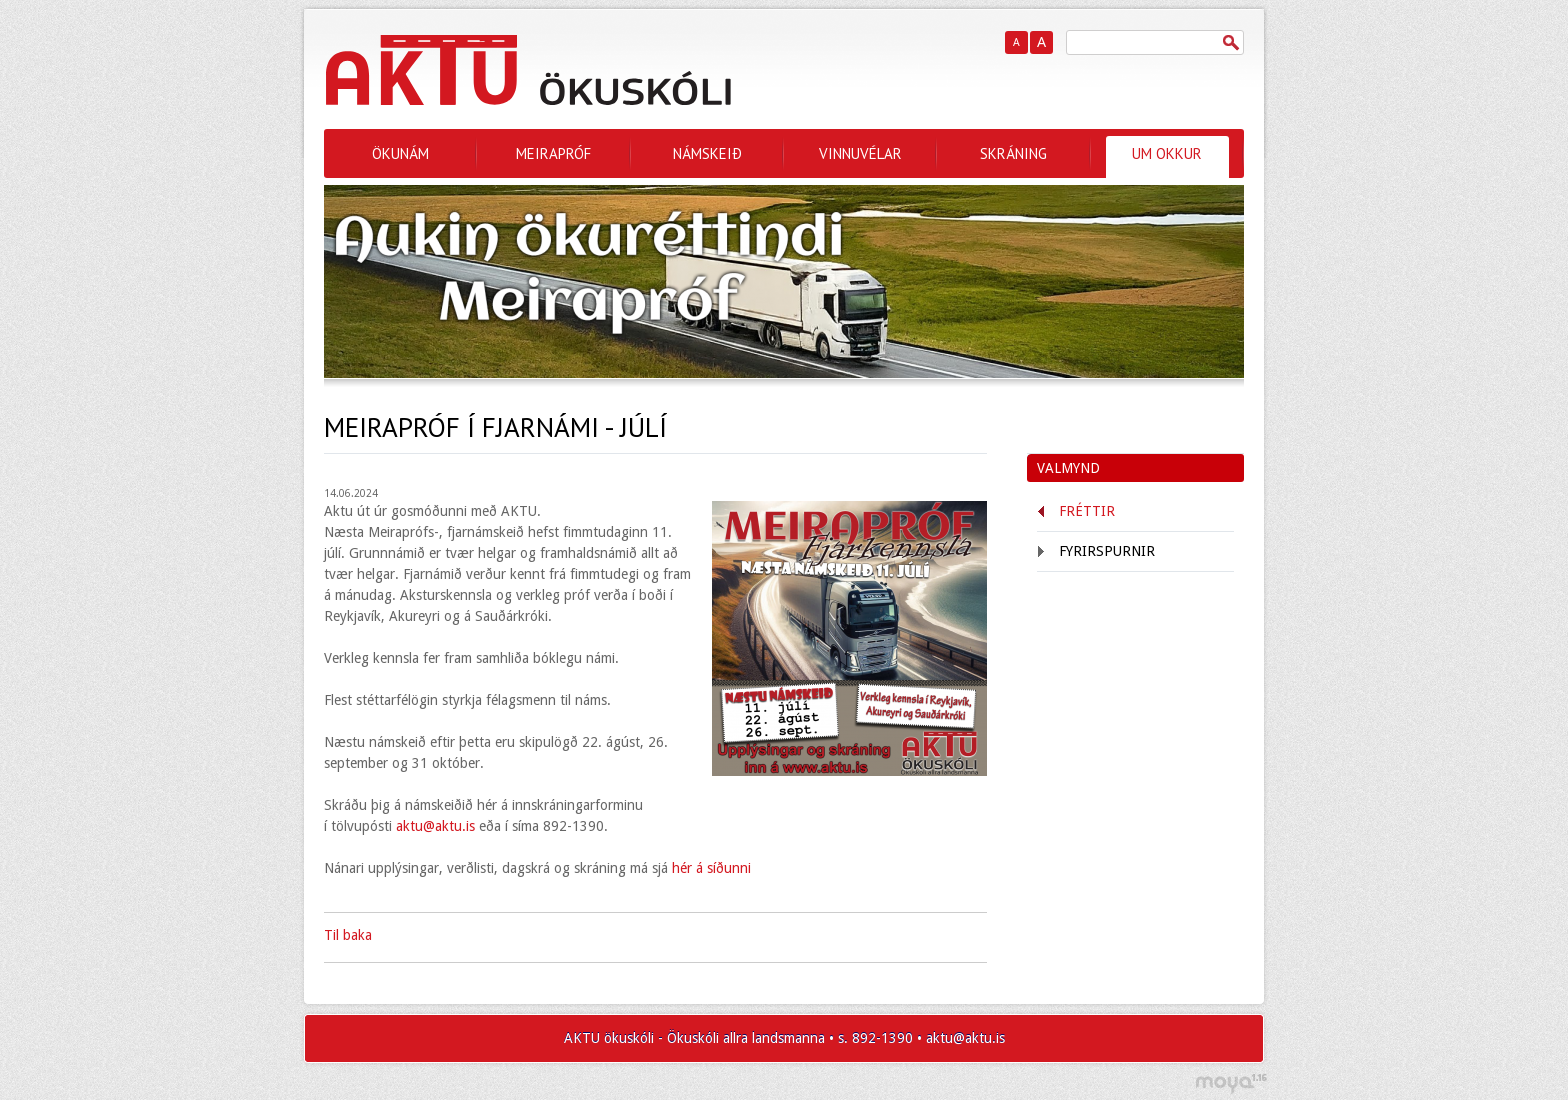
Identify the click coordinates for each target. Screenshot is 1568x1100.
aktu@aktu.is (435, 826)
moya (1230, 1083)
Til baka (348, 935)
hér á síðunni (709, 868)
